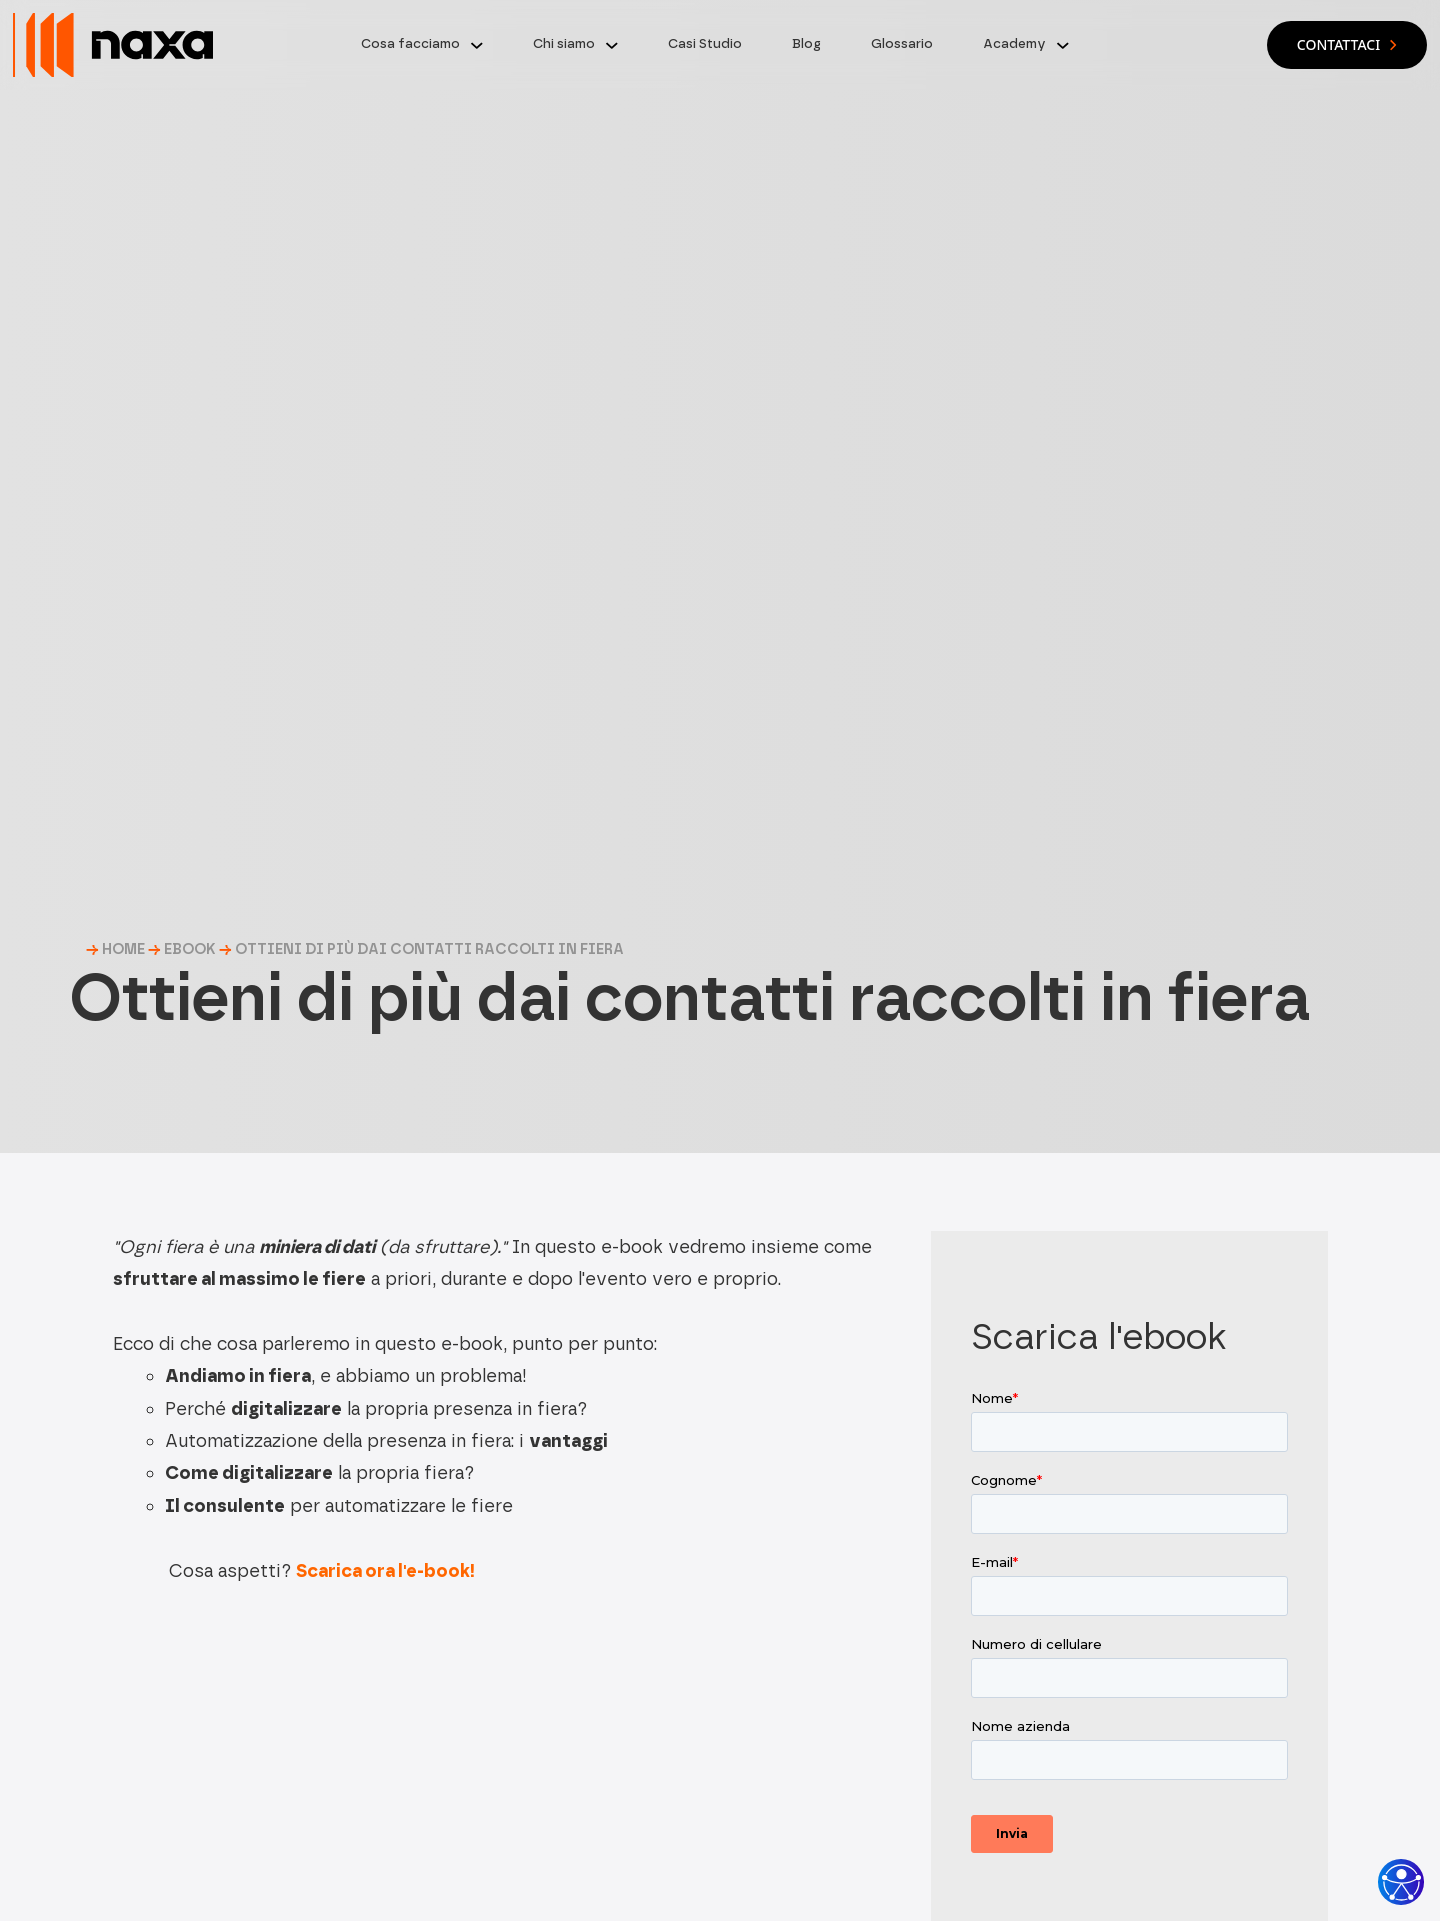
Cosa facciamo (410, 43)
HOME (123, 949)
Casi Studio (705, 43)
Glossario (902, 43)
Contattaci (1347, 44)
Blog (806, 43)
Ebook (190, 949)
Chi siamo (564, 43)
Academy (1014, 43)
